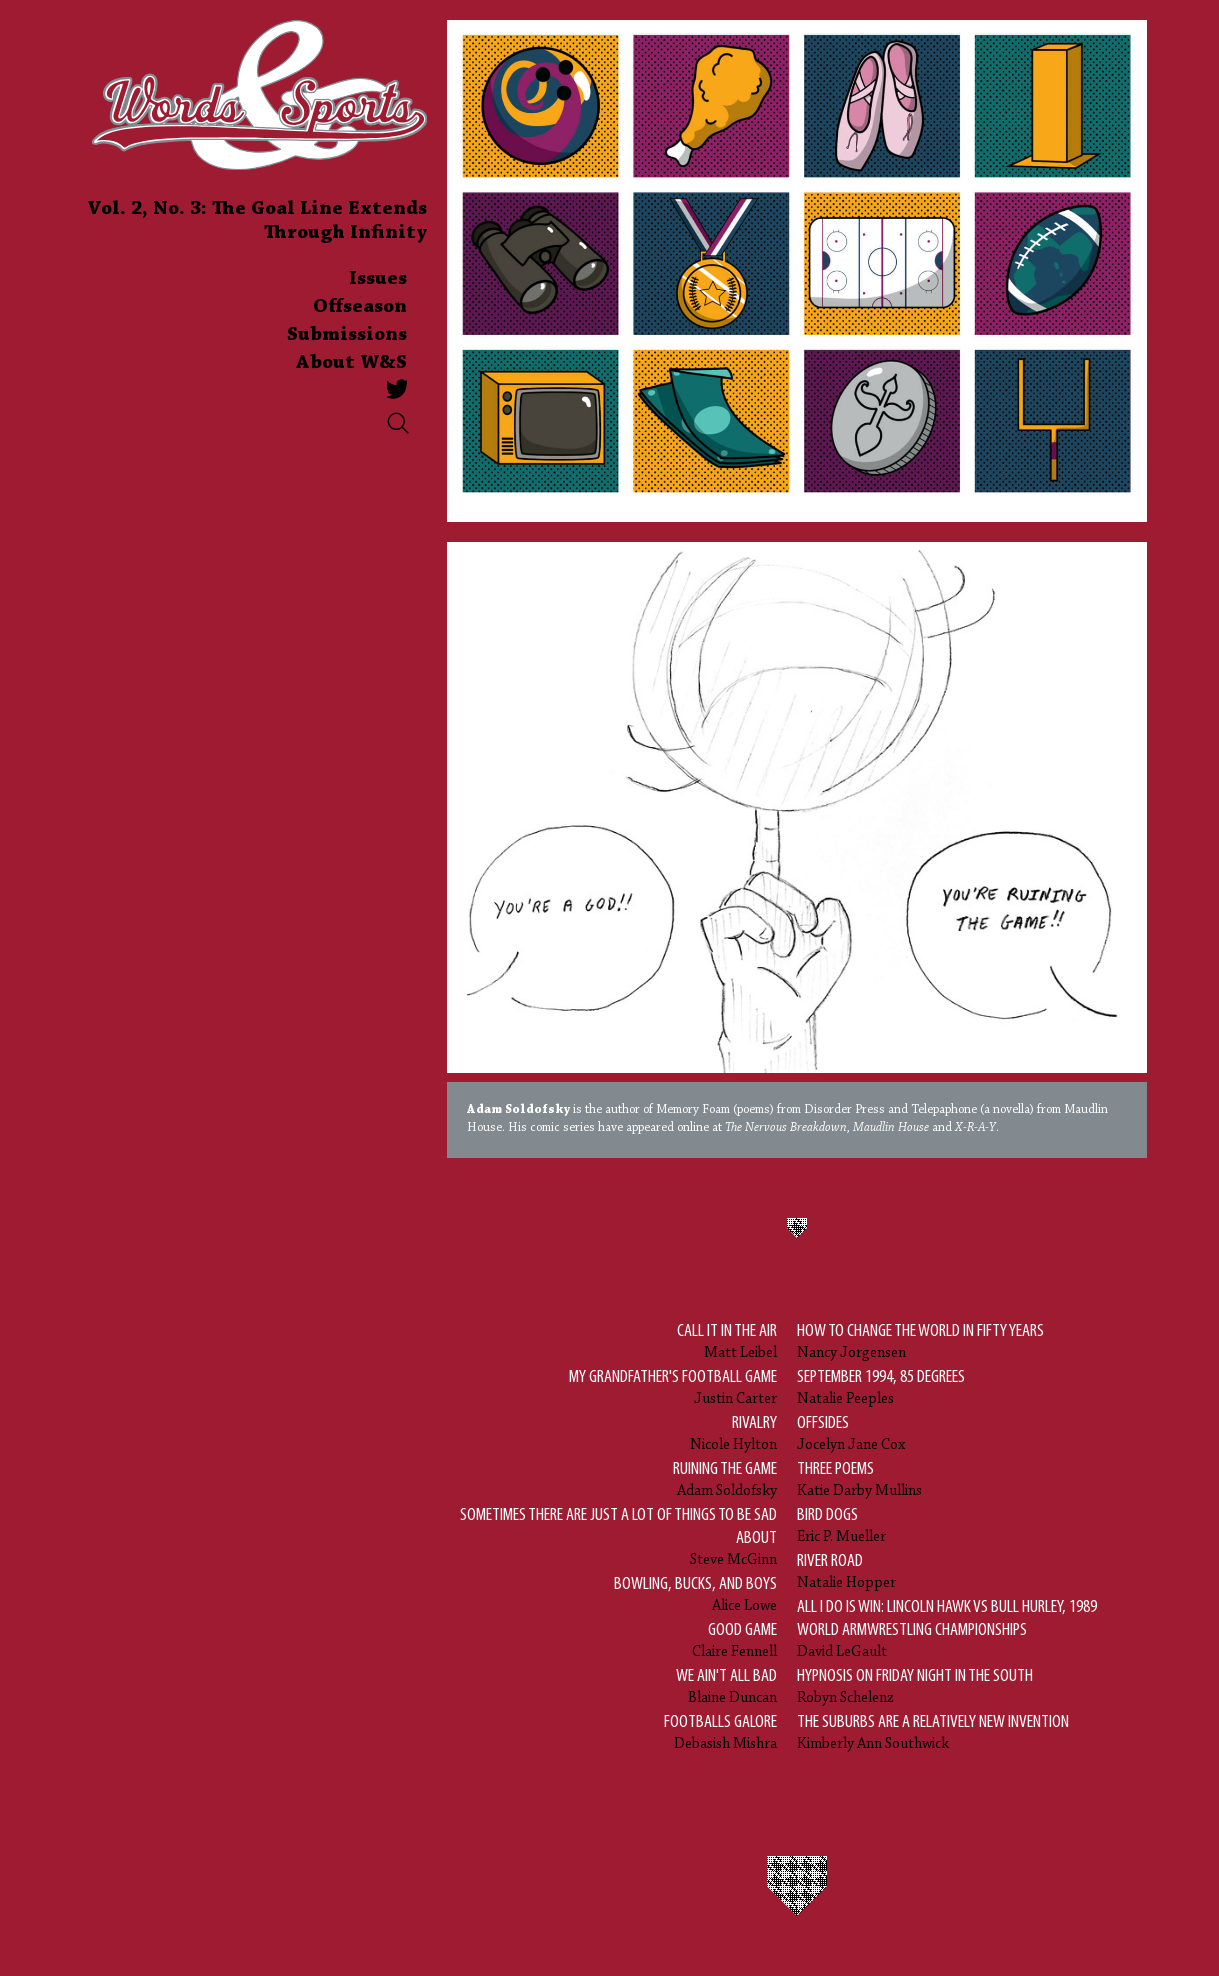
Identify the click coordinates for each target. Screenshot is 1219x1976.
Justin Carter (673, 1386)
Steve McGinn (612, 1536)
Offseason (360, 307)
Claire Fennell (734, 1639)
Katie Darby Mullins (859, 1478)
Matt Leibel (727, 1340)
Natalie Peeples (881, 1386)
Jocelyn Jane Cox (851, 1432)
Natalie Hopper (846, 1570)
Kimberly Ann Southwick (933, 1731)
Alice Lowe (695, 1593)
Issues (378, 279)
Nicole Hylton (733, 1432)
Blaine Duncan (726, 1685)
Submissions (347, 335)
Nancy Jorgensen (920, 1340)
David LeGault (962, 1628)
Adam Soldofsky (725, 1478)
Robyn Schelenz (915, 1685)
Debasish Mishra (720, 1731)
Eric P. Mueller (841, 1524)
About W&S (351, 363)
